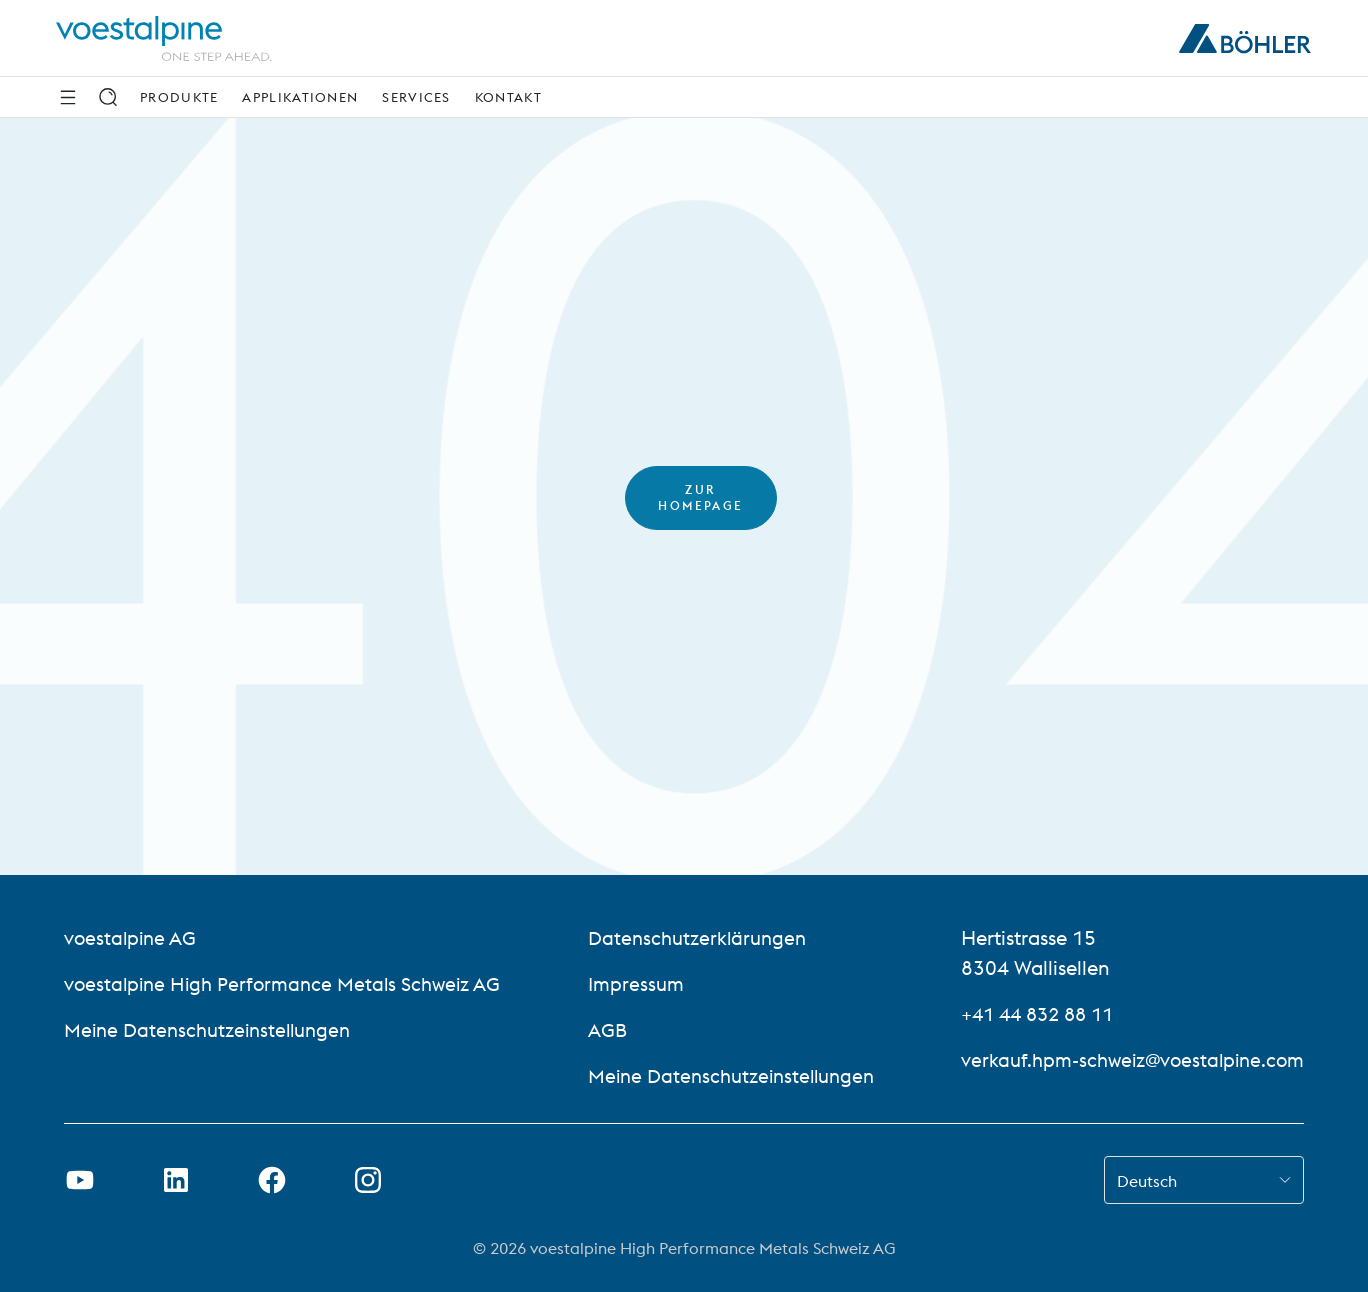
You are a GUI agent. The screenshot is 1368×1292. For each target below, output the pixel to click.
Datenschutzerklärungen (694, 937)
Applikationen (300, 97)
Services (416, 97)
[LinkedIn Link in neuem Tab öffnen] (176, 1180)
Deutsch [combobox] (1147, 1181)
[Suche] (108, 97)
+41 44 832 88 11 (1028, 1013)
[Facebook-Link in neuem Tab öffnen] (272, 1180)
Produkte (179, 97)
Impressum (631, 983)
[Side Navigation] (68, 97)
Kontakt (508, 97)
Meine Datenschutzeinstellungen (214, 1029)
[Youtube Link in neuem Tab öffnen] (80, 1180)
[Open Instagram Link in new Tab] (368, 1180)
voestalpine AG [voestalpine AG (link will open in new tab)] (132, 937)
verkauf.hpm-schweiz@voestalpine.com (1125, 1059)
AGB (601, 1029)
